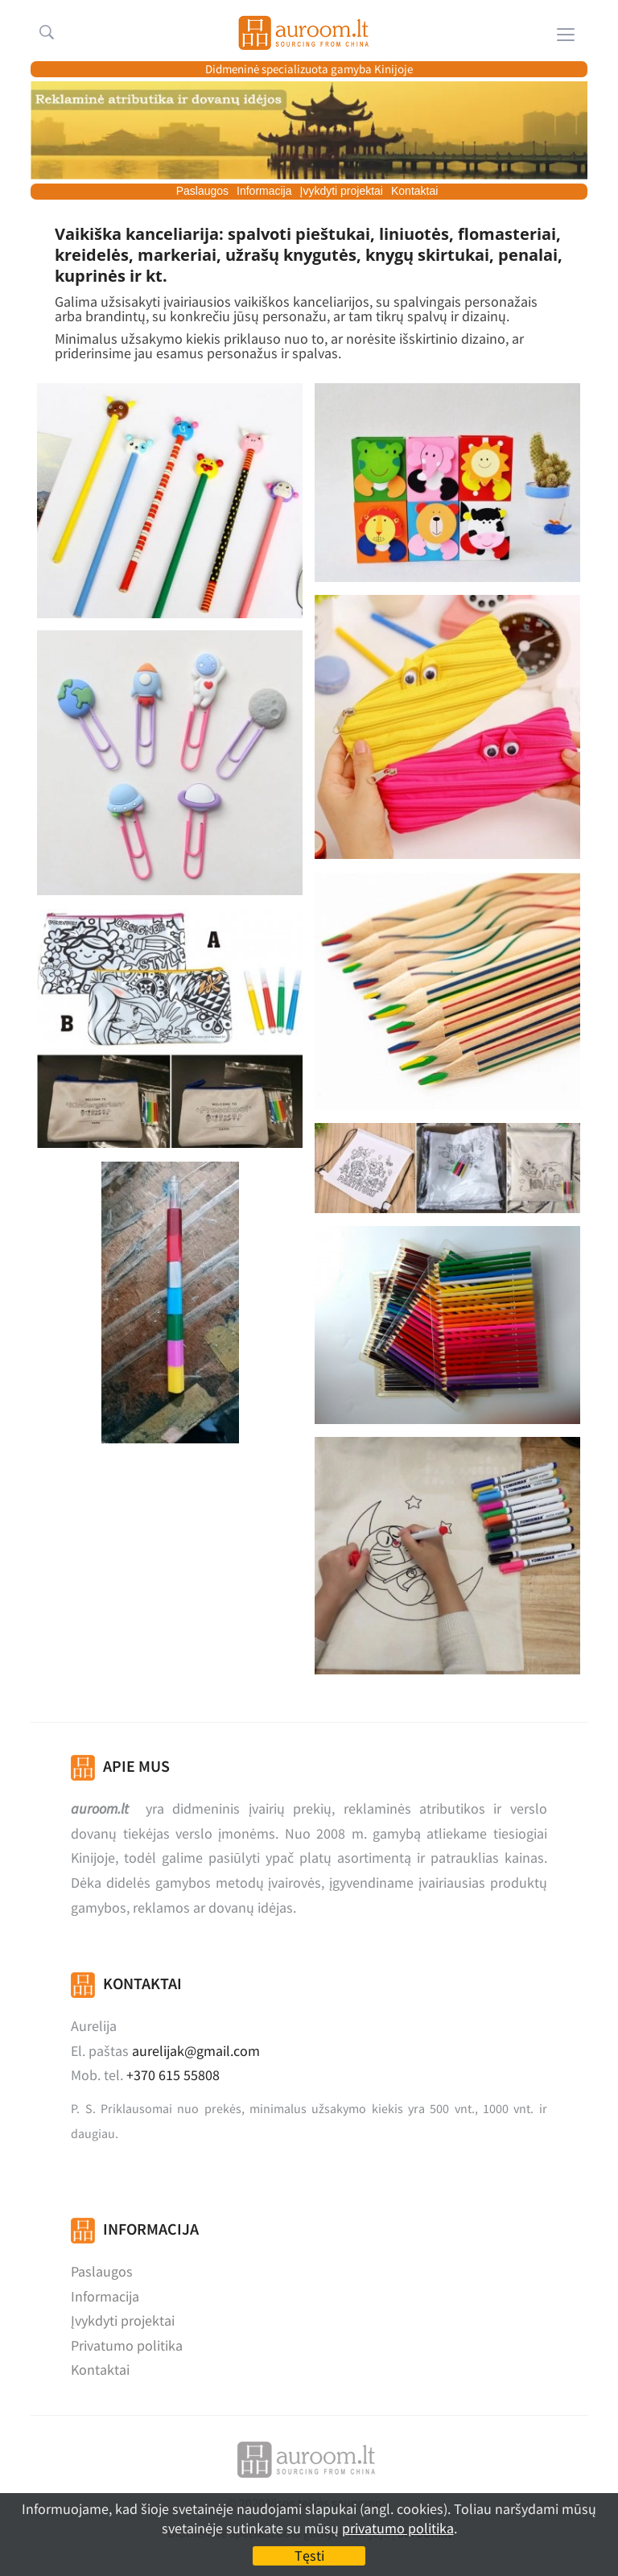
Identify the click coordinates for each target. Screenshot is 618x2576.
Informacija (264, 190)
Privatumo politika (127, 2345)
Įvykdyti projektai (341, 190)
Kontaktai (414, 190)
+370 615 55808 (173, 2075)
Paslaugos (202, 190)
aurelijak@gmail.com (196, 2050)
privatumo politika (398, 2528)
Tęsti (309, 2555)
